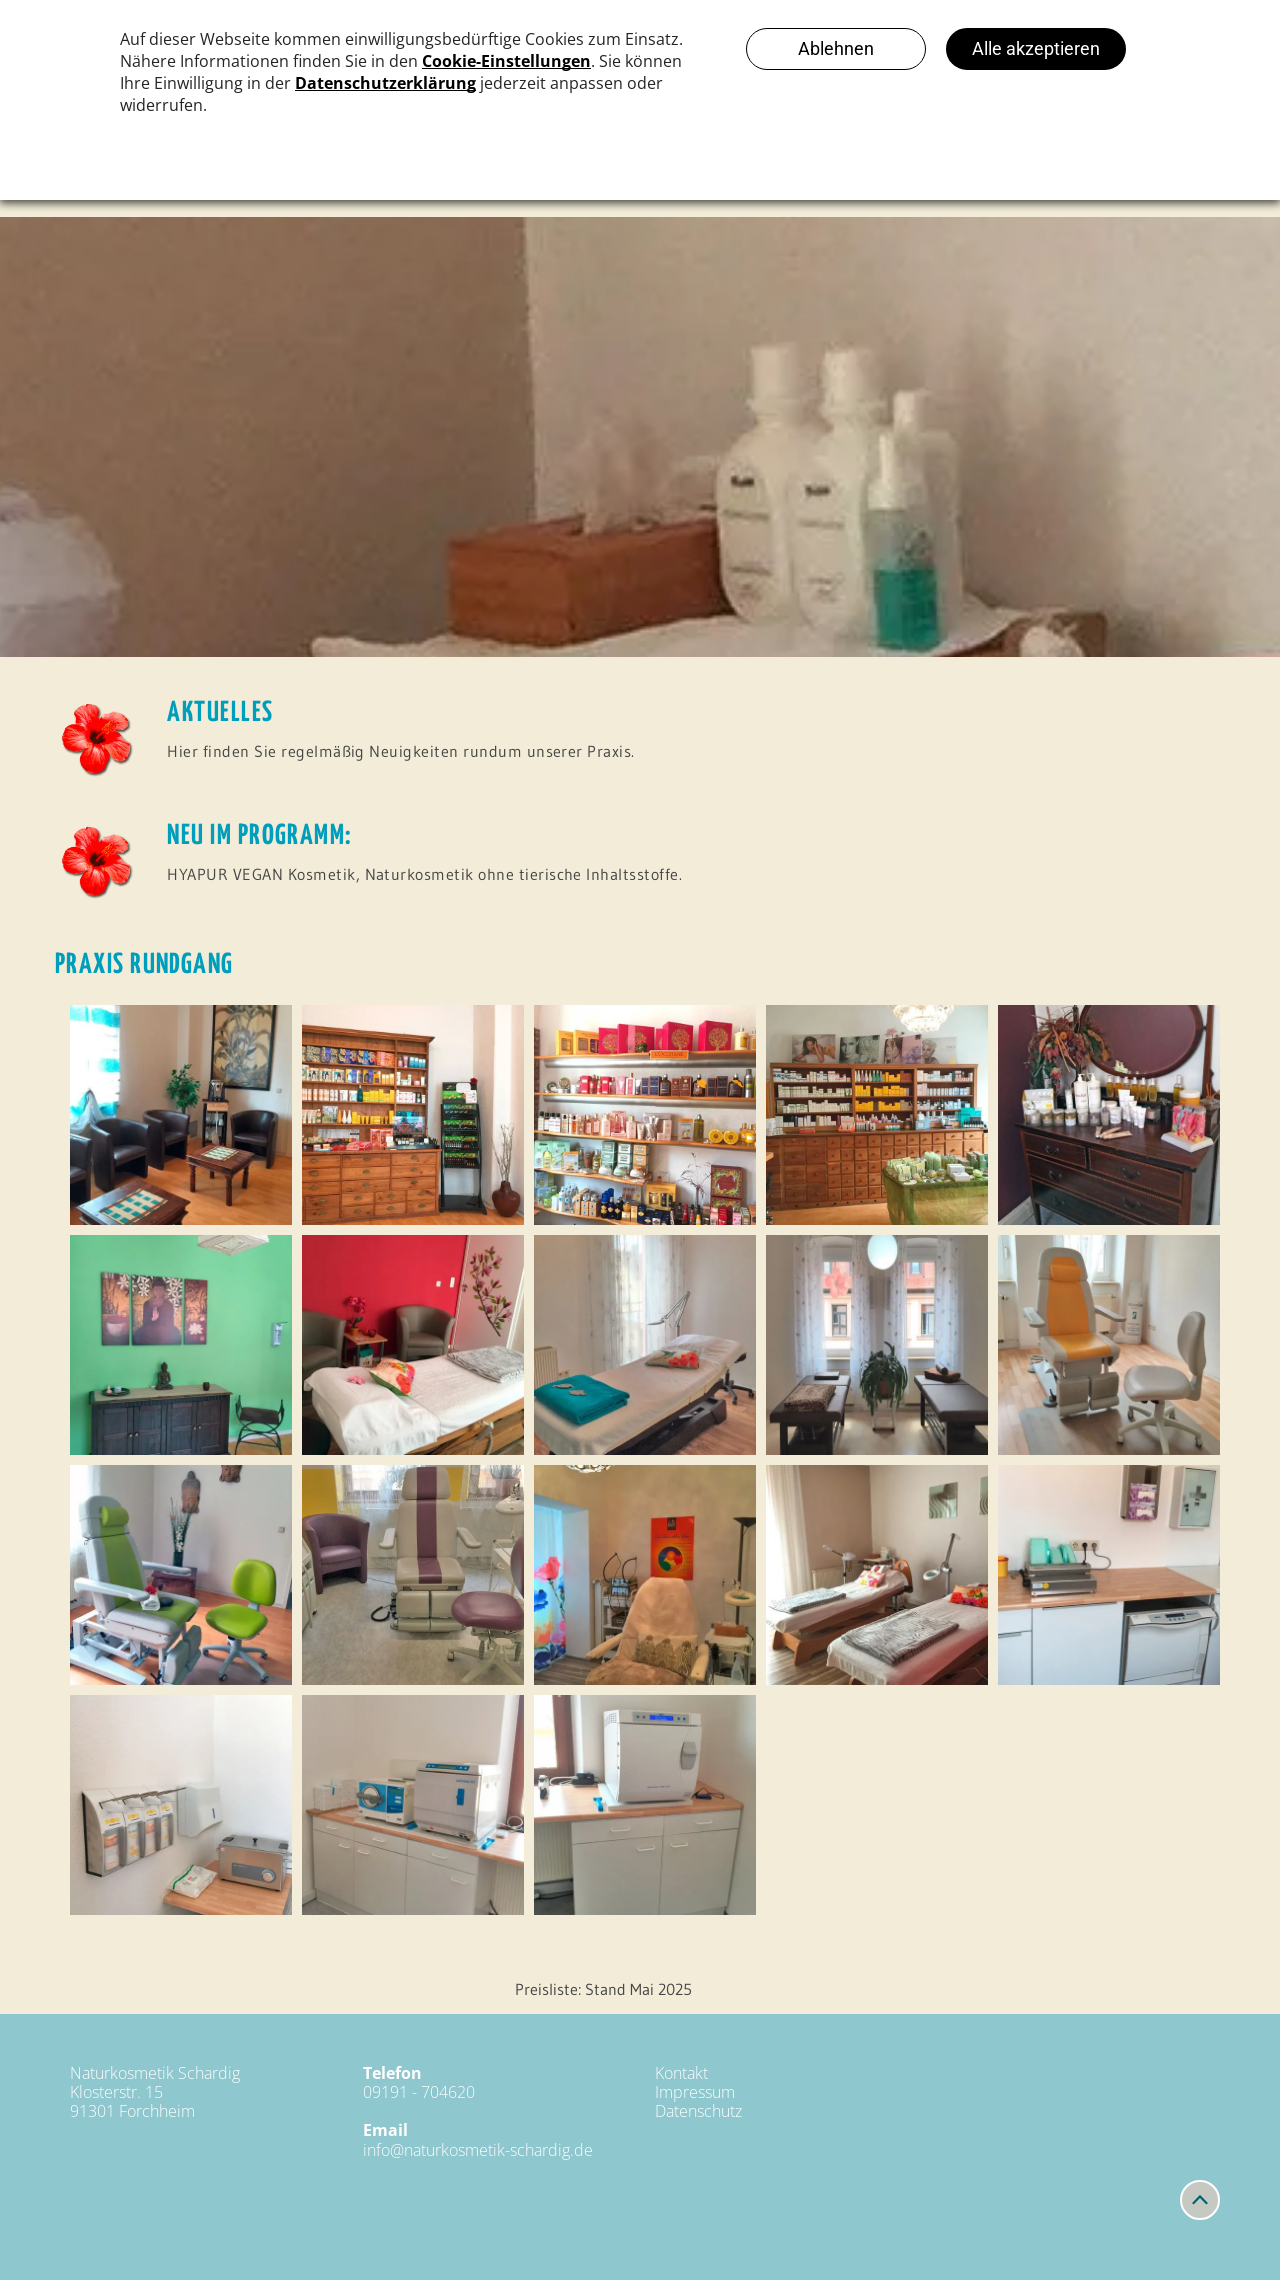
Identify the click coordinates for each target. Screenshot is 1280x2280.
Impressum (695, 2092)
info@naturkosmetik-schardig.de (478, 2150)
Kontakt (681, 2073)
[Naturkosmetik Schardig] (181, 1115)
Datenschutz (698, 2111)
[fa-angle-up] (1200, 2209)
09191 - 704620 (419, 2092)
